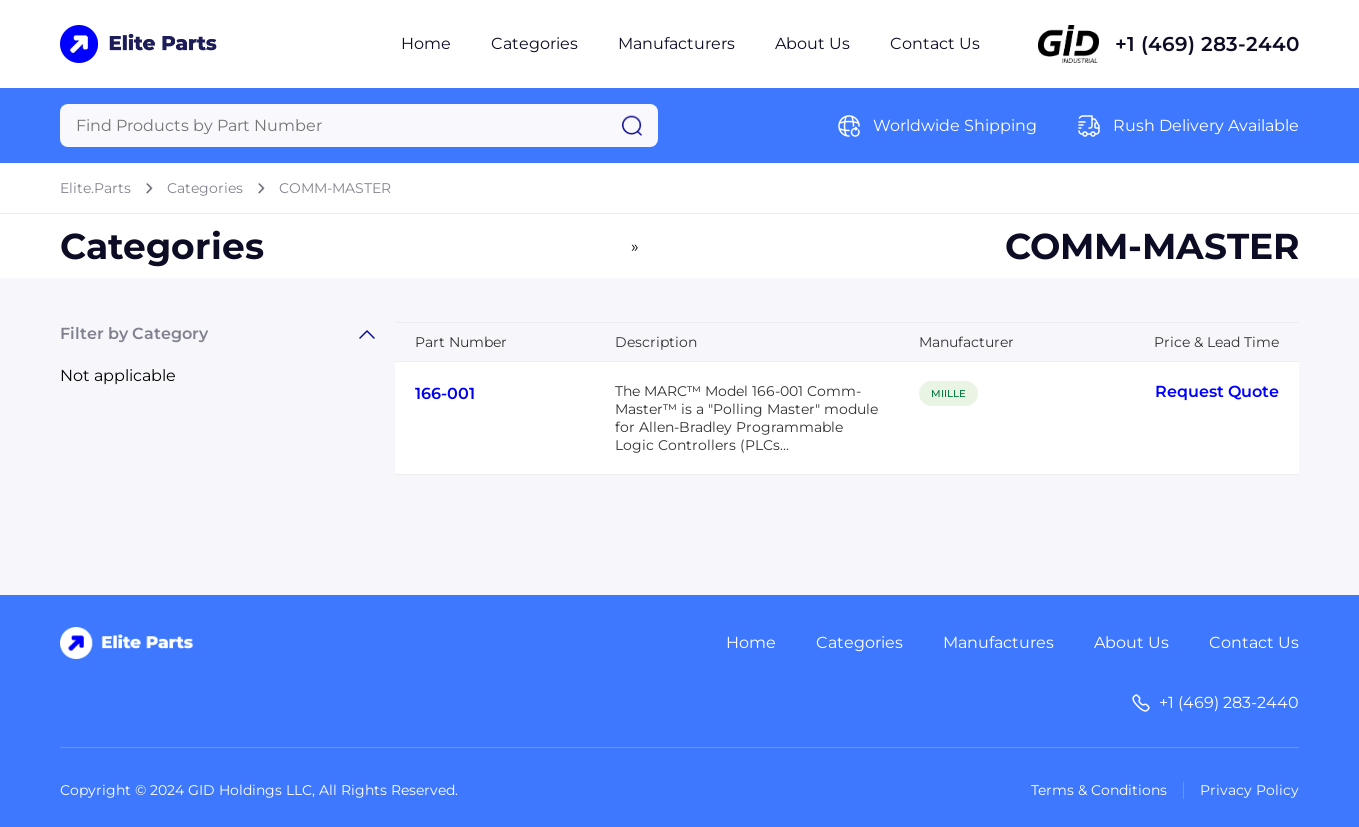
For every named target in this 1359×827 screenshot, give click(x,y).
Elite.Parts (95, 188)
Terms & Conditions (1099, 790)
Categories (534, 43)
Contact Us (935, 43)
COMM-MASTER (335, 188)
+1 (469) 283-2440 (1207, 44)
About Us (812, 43)
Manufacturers (676, 43)
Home (426, 43)
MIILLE (948, 393)
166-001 (445, 393)
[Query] (359, 125)
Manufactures (998, 642)
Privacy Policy (1249, 790)
